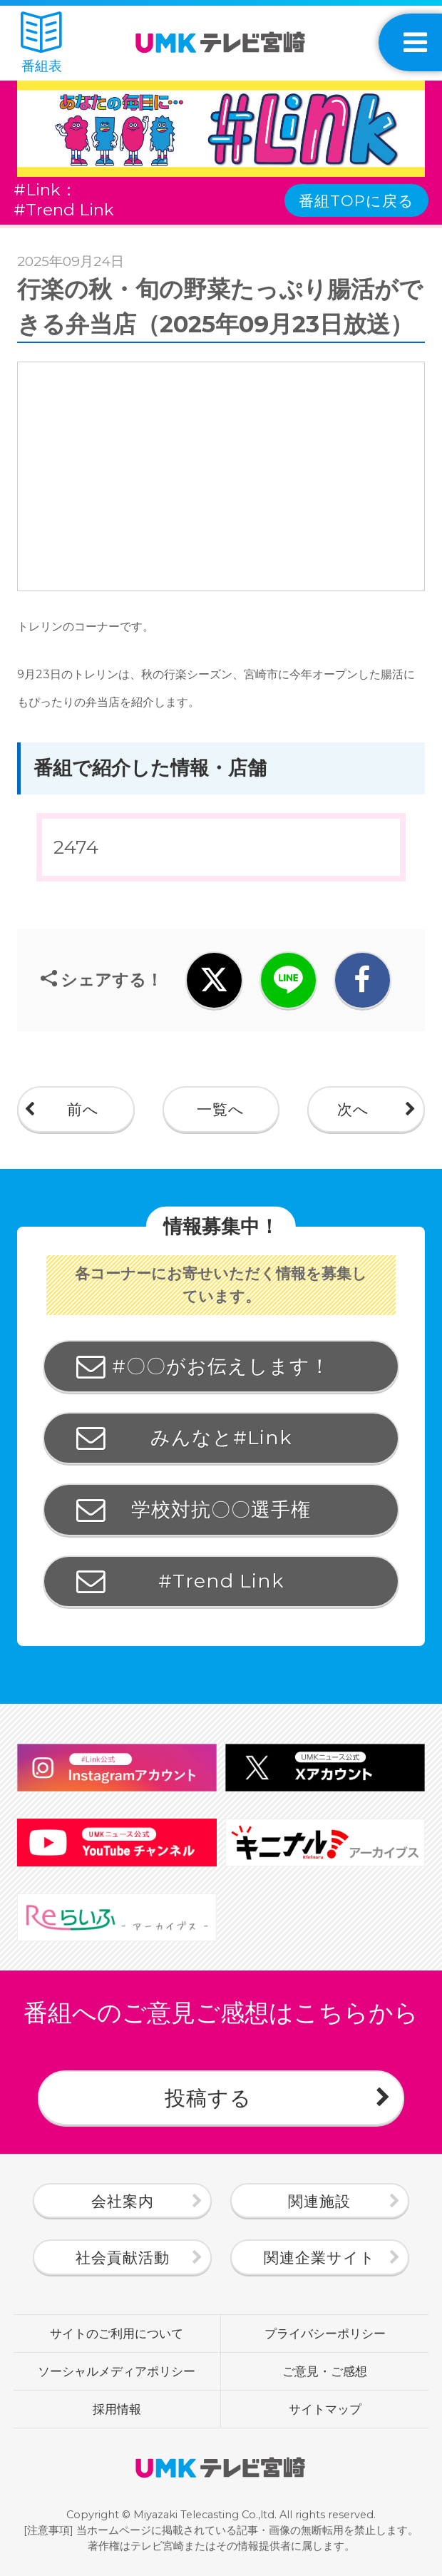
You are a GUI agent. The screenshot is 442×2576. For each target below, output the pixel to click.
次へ (353, 1109)
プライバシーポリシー (325, 2333)
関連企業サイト (320, 2257)
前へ (83, 1109)
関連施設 (319, 2201)
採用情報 (117, 2408)
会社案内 (122, 2201)
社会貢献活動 (123, 2257)
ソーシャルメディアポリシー (116, 2370)
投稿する (208, 2097)
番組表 (41, 43)
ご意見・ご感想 (324, 2370)
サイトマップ (325, 2408)
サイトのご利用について (116, 2333)
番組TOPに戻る (356, 200)
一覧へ (221, 1109)
